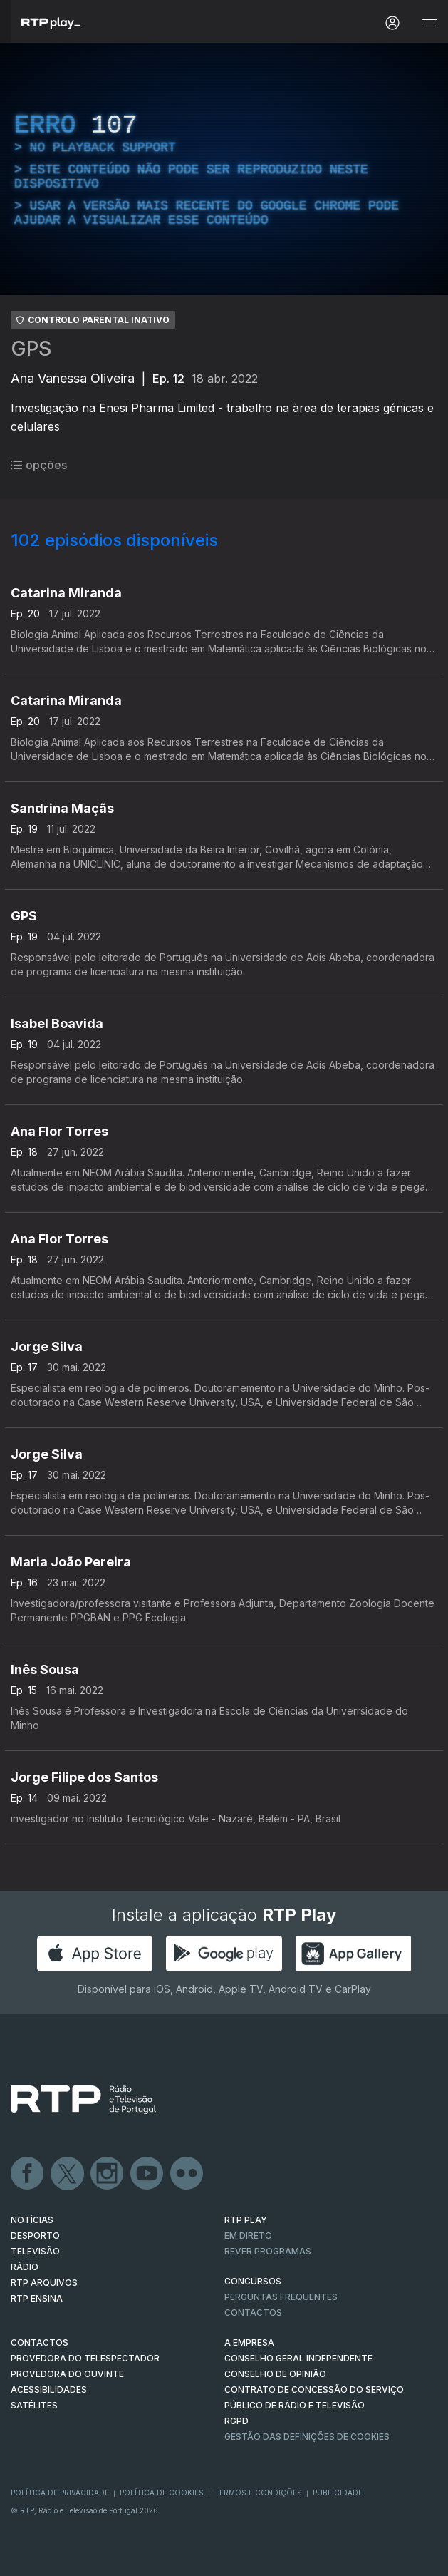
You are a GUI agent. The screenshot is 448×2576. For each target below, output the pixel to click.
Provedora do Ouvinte (67, 2374)
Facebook (28, 2174)
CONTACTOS (39, 2342)
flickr (187, 2174)
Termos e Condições (258, 2492)
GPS (31, 349)
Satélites (34, 2405)
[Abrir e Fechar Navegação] (429, 23)
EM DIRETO (248, 2235)
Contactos (253, 2312)
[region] (224, 169)
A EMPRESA (249, 2342)
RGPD (236, 2421)
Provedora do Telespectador (85, 2358)
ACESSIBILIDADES (49, 2389)
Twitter (68, 2174)
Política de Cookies (162, 2492)
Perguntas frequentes (281, 2297)
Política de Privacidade (60, 2492)
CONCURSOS (252, 2281)
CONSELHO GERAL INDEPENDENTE (298, 2358)
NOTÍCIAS (32, 2220)
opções (39, 465)
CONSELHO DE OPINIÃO (275, 2374)
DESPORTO (35, 2235)
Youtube (147, 2174)
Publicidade (338, 2492)
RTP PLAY (245, 2220)
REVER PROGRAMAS (267, 2251)
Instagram (107, 2174)
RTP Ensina (37, 2298)
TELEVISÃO (35, 2251)
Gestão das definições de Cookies (307, 2436)
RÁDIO (24, 2267)
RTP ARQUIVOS (44, 2282)
